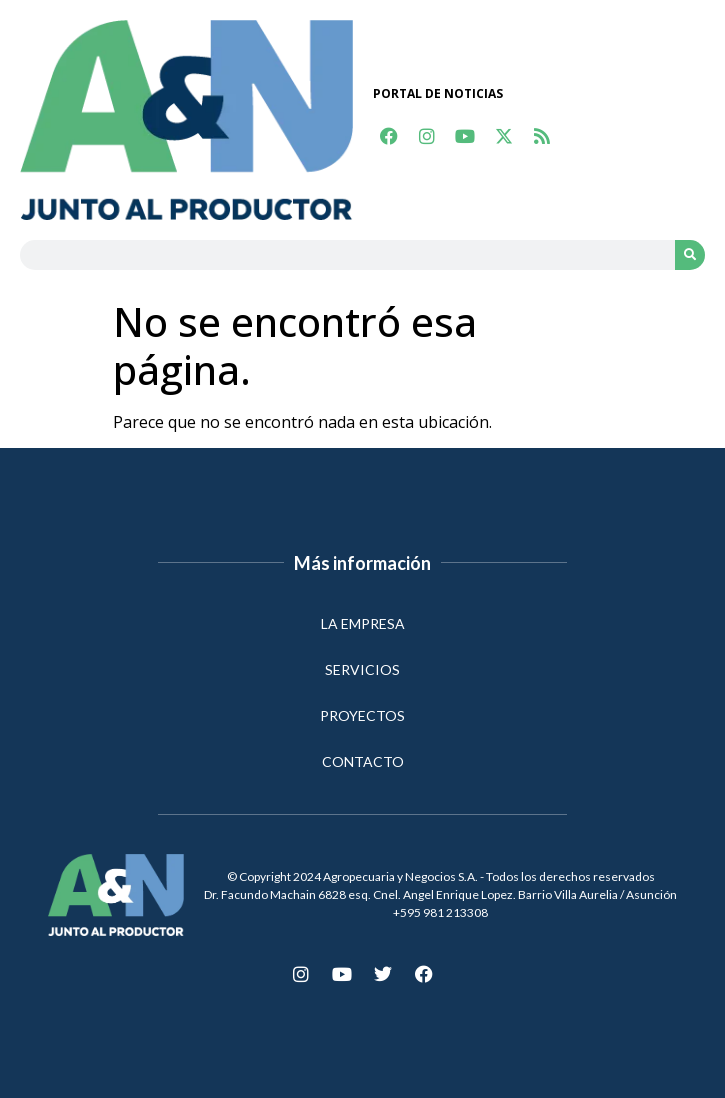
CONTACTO (363, 761)
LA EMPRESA (363, 623)
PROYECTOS (362, 715)
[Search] (690, 255)
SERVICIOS (362, 669)
